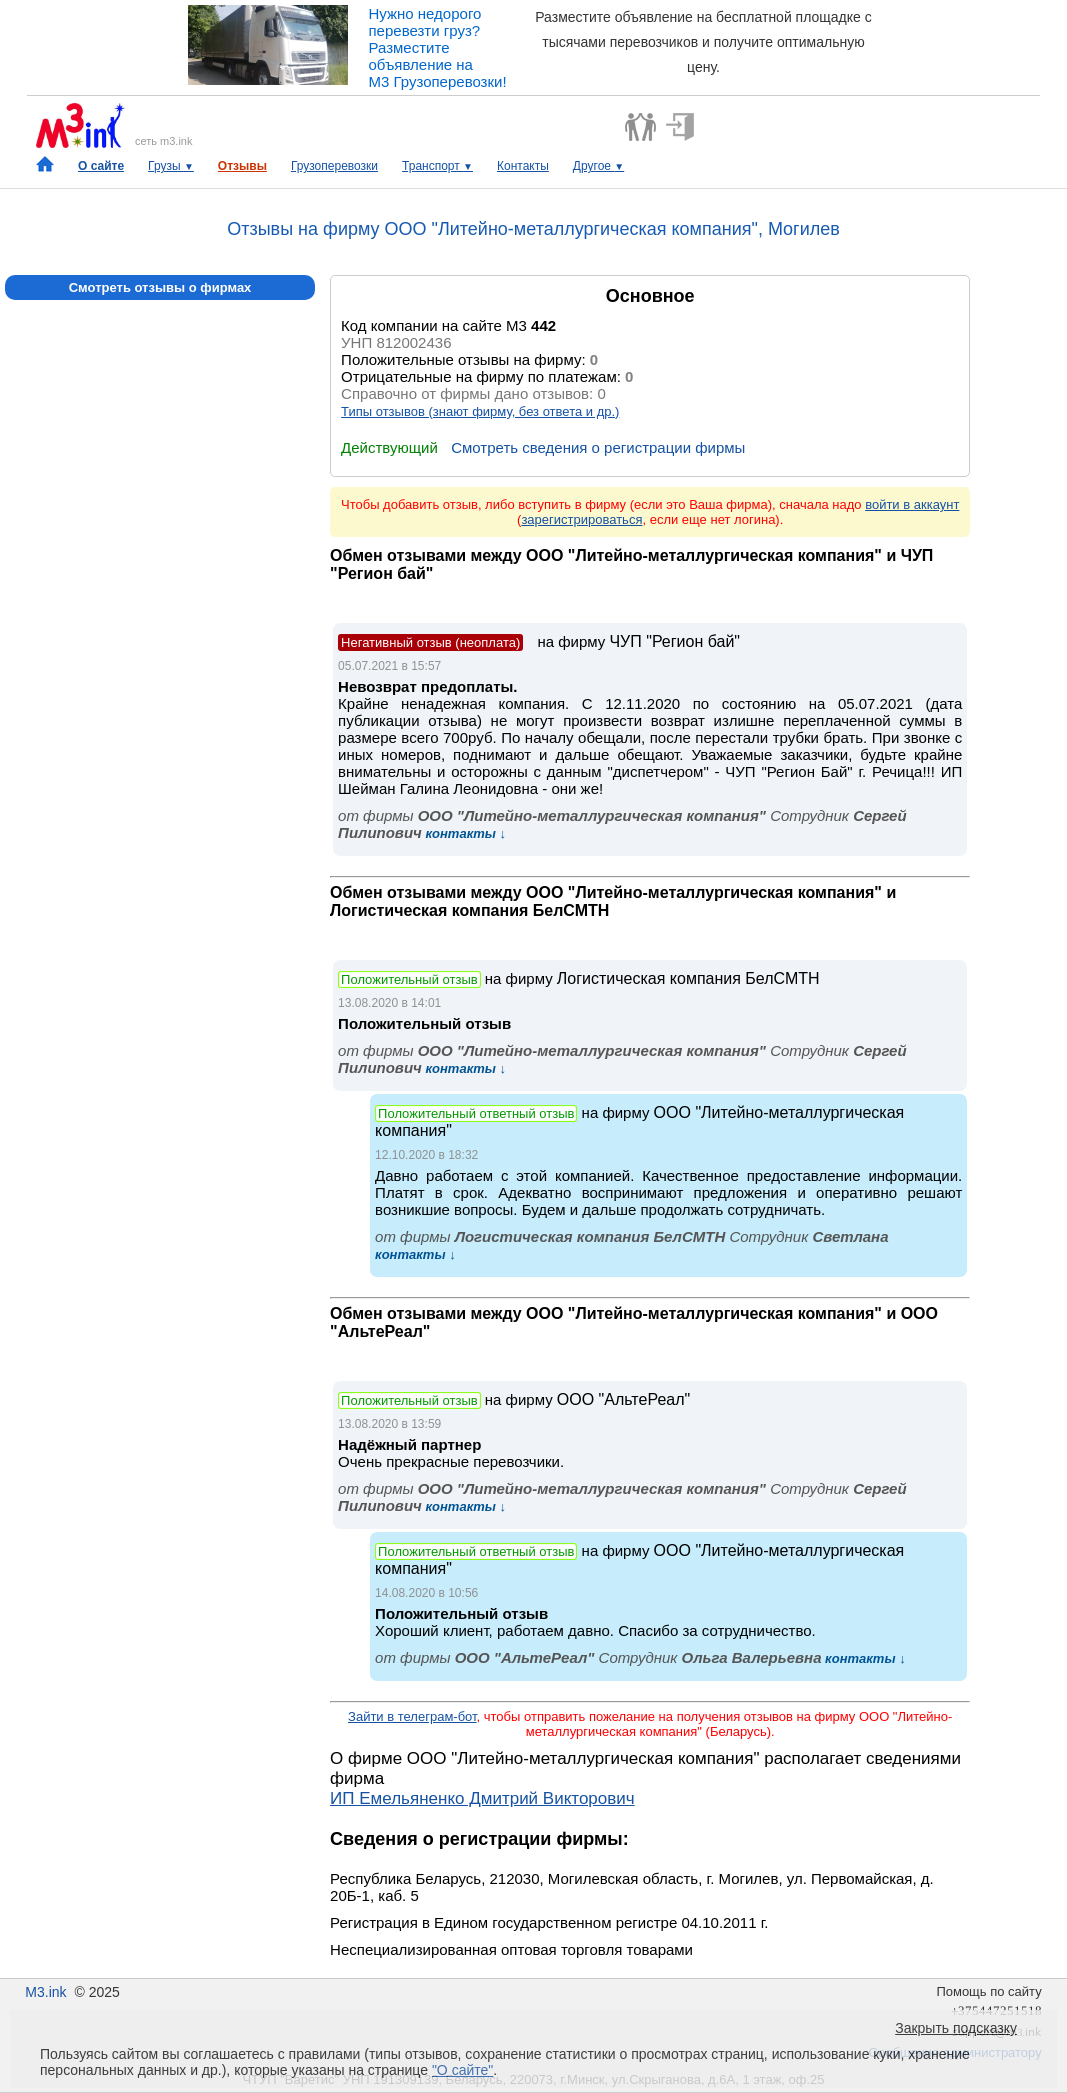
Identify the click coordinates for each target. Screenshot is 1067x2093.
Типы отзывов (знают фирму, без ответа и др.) (480, 411)
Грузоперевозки (334, 166)
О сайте (101, 166)
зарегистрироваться (581, 519)
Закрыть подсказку (956, 2028)
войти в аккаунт (912, 504)
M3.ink (45, 1992)
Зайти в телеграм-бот (412, 1716)
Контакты (523, 166)
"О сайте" (462, 2070)
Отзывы (242, 166)
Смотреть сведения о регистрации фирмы (598, 447)
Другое (598, 166)
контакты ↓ (464, 833)
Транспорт (437, 166)
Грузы (171, 166)
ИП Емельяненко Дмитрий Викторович (482, 1798)
